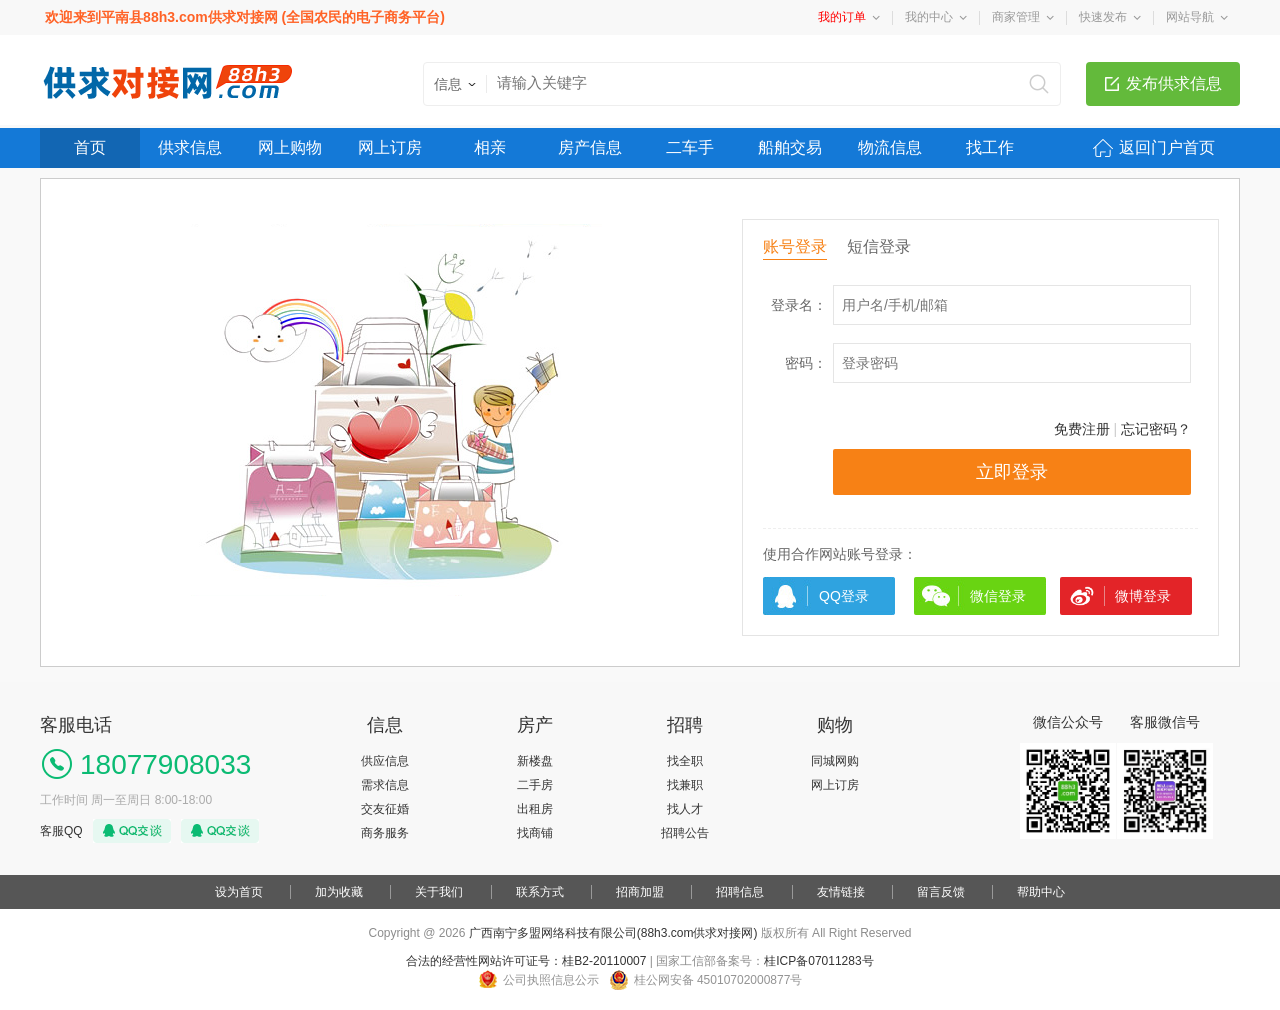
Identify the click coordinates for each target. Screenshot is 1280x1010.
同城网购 (835, 761)
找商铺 (535, 833)
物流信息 (890, 147)
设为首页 (239, 892)
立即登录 (1012, 472)
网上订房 (390, 147)
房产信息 (590, 147)
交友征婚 (385, 809)
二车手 (690, 147)
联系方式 (540, 892)
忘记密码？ (1156, 429)
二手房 (535, 785)
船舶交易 (790, 147)
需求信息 (385, 785)
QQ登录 (844, 596)
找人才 (685, 809)
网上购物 (290, 147)
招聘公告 (685, 833)
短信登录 (879, 246)
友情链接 (841, 892)
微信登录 (998, 596)
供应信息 (385, 761)
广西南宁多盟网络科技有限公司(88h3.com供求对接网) (613, 933)
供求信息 (190, 147)
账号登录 (795, 246)
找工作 (990, 147)
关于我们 (439, 892)
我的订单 (842, 17)
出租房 (535, 809)
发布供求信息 (1174, 83)
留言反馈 (941, 892)
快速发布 (1103, 17)
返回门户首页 (1167, 147)
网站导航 (1190, 17)
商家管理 (1016, 17)
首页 (90, 147)
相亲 (490, 147)
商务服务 (385, 833)
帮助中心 (1041, 892)
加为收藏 (339, 892)
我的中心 (929, 17)
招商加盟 (640, 892)
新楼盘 (535, 761)
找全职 (685, 761)
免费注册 (1082, 429)
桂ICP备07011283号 (818, 961)
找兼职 (685, 785)
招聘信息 (740, 892)
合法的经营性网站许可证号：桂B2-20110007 (526, 961)
